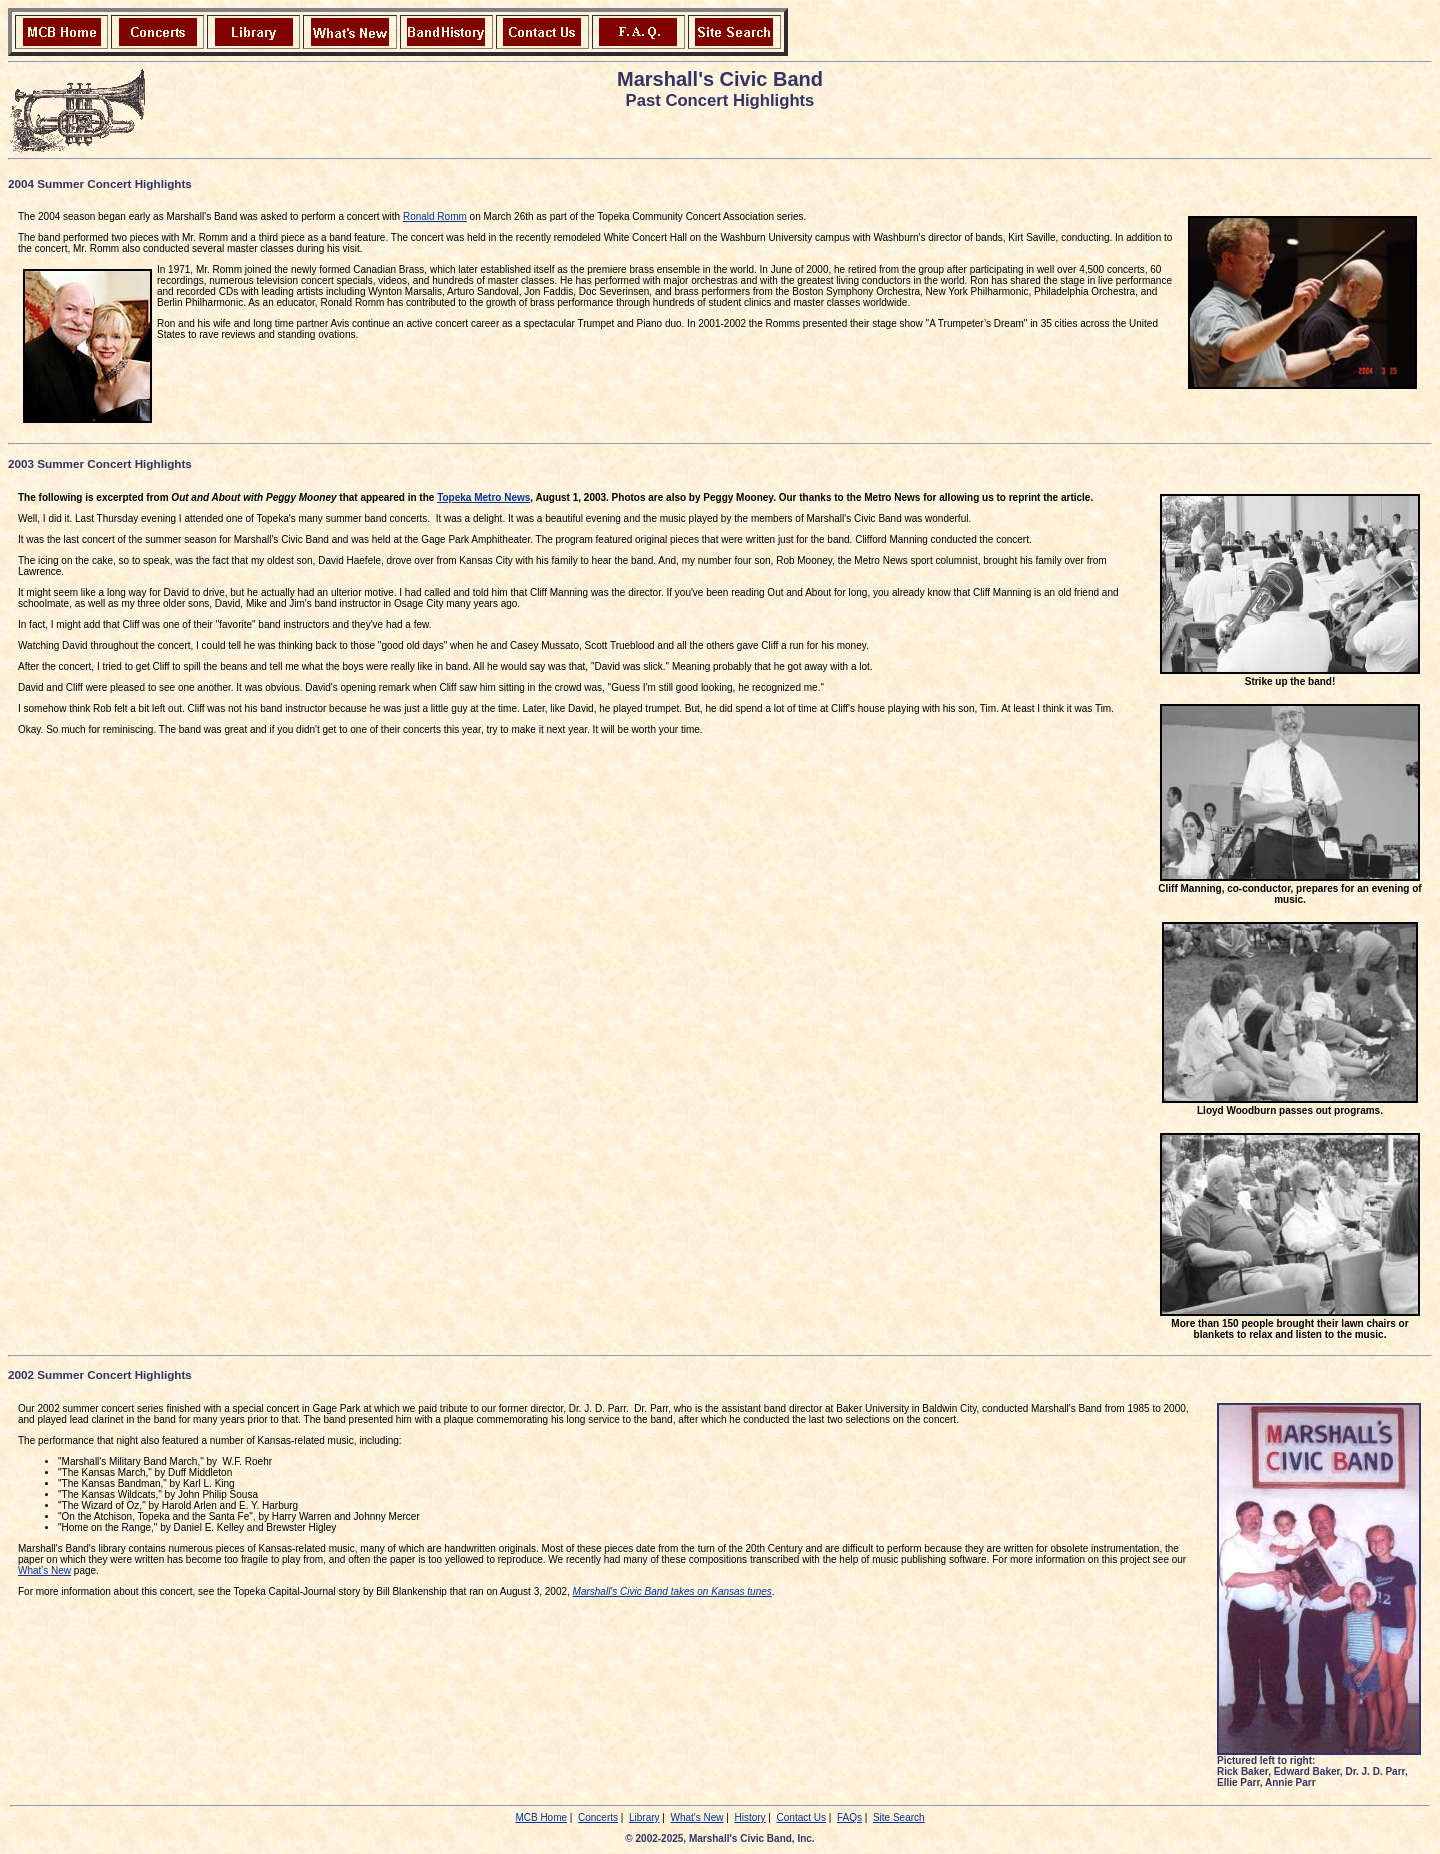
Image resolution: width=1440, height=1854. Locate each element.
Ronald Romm (435, 216)
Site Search (899, 1817)
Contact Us (801, 1817)
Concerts (598, 1817)
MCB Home (541, 1817)
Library (644, 1817)
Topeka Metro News (483, 497)
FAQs (849, 1817)
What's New (44, 1570)
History (749, 1817)
